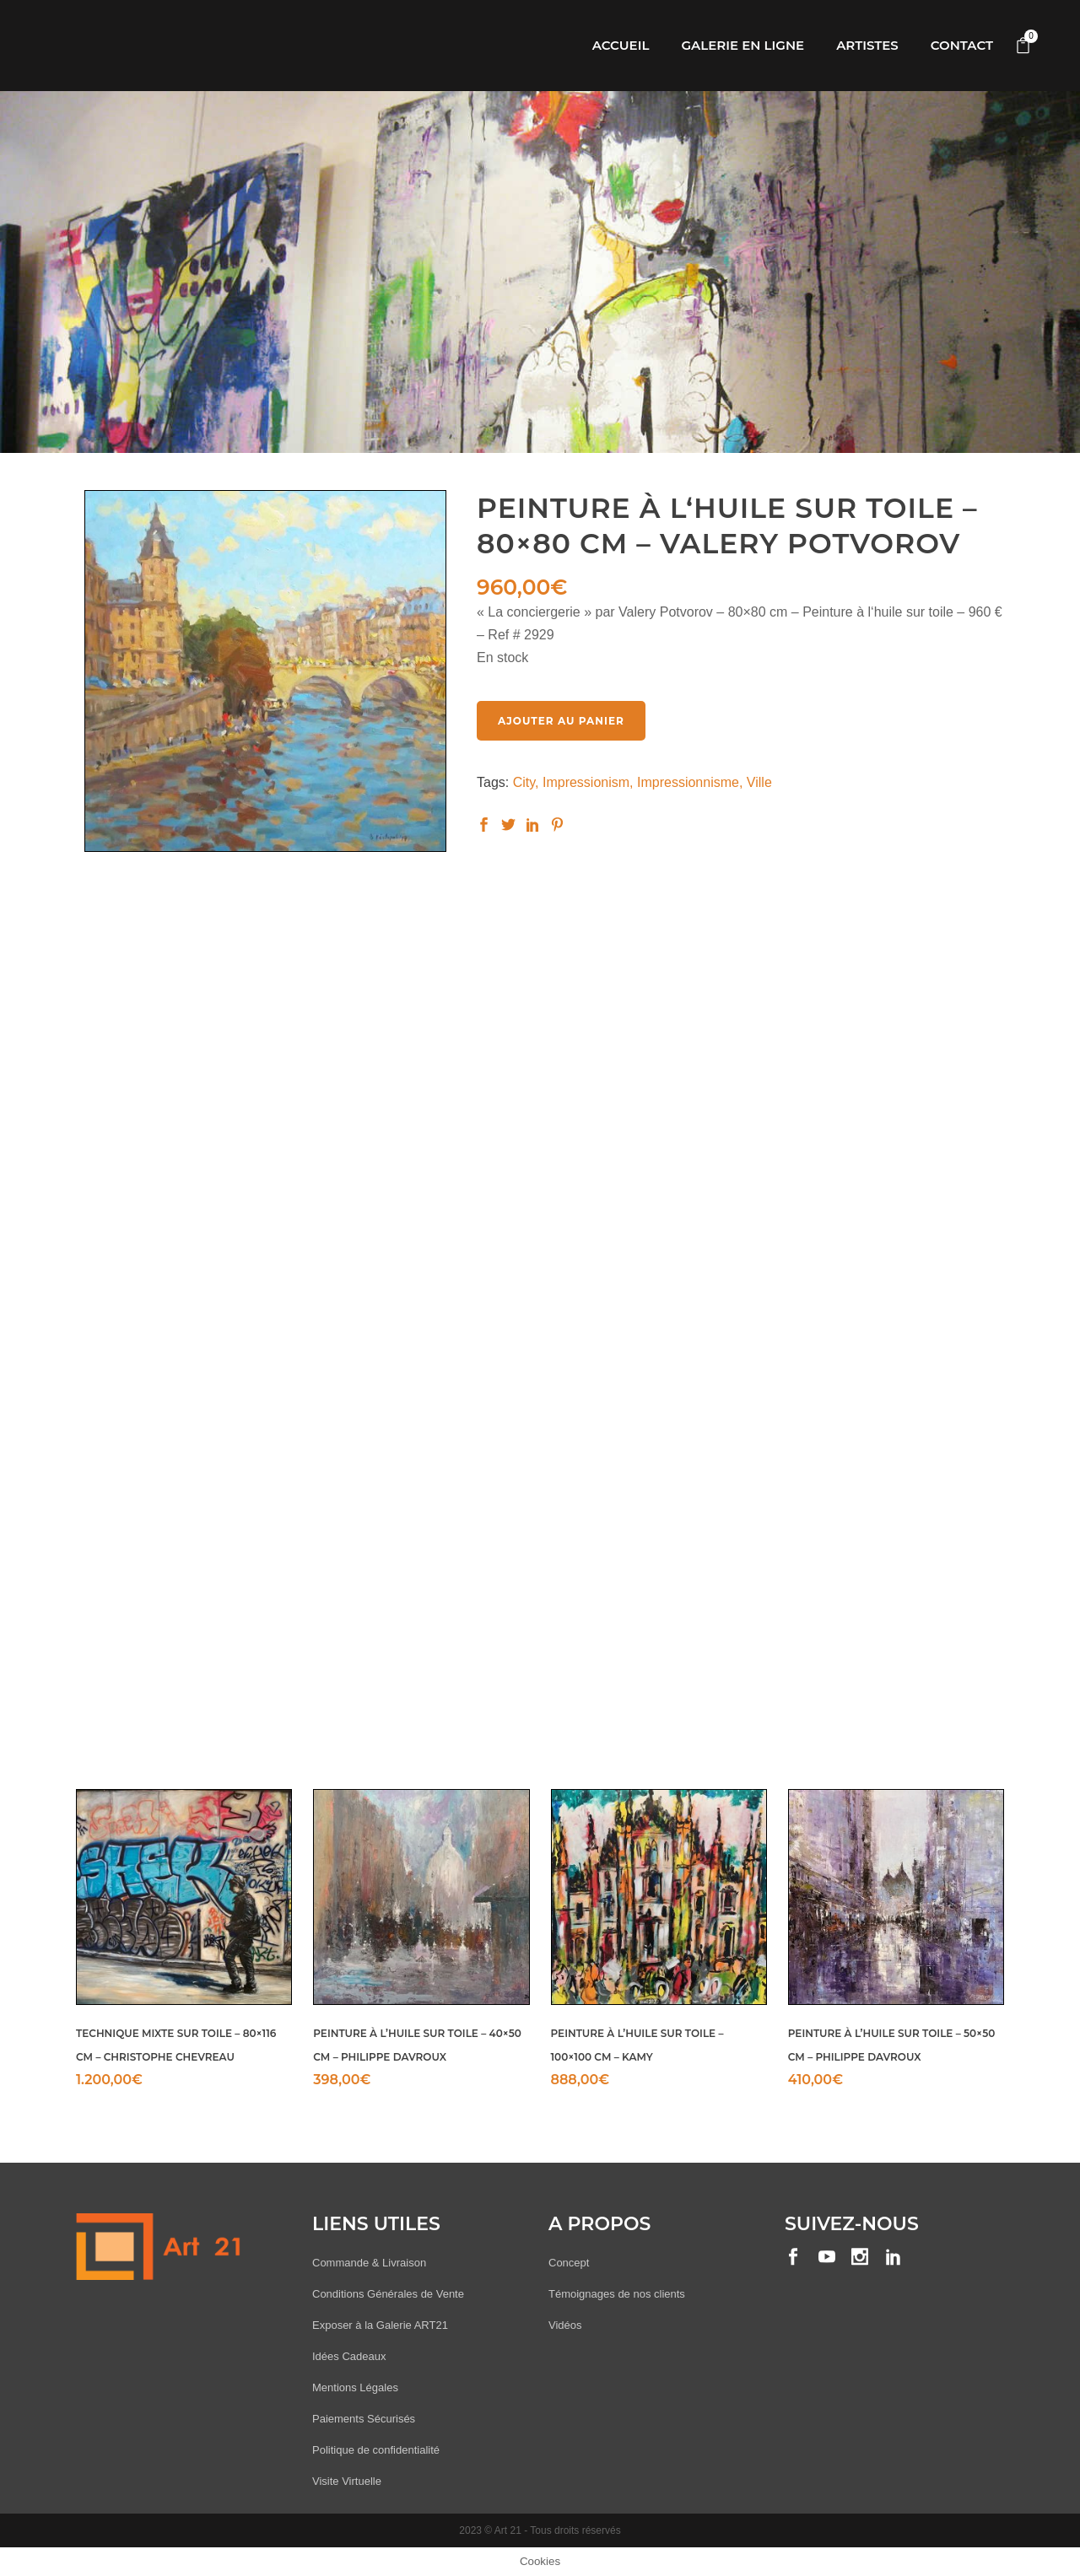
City (524, 782)
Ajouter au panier (561, 720)
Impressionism (586, 782)
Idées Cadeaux (349, 2356)
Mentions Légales (355, 2387)
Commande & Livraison (369, 2262)
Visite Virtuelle (346, 2481)
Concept (568, 2262)
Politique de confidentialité (376, 2450)
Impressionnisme (688, 782)
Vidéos (565, 2325)
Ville (759, 782)
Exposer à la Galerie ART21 (380, 2325)
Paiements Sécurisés (363, 2418)
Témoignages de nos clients (616, 2294)
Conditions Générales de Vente (388, 2294)
